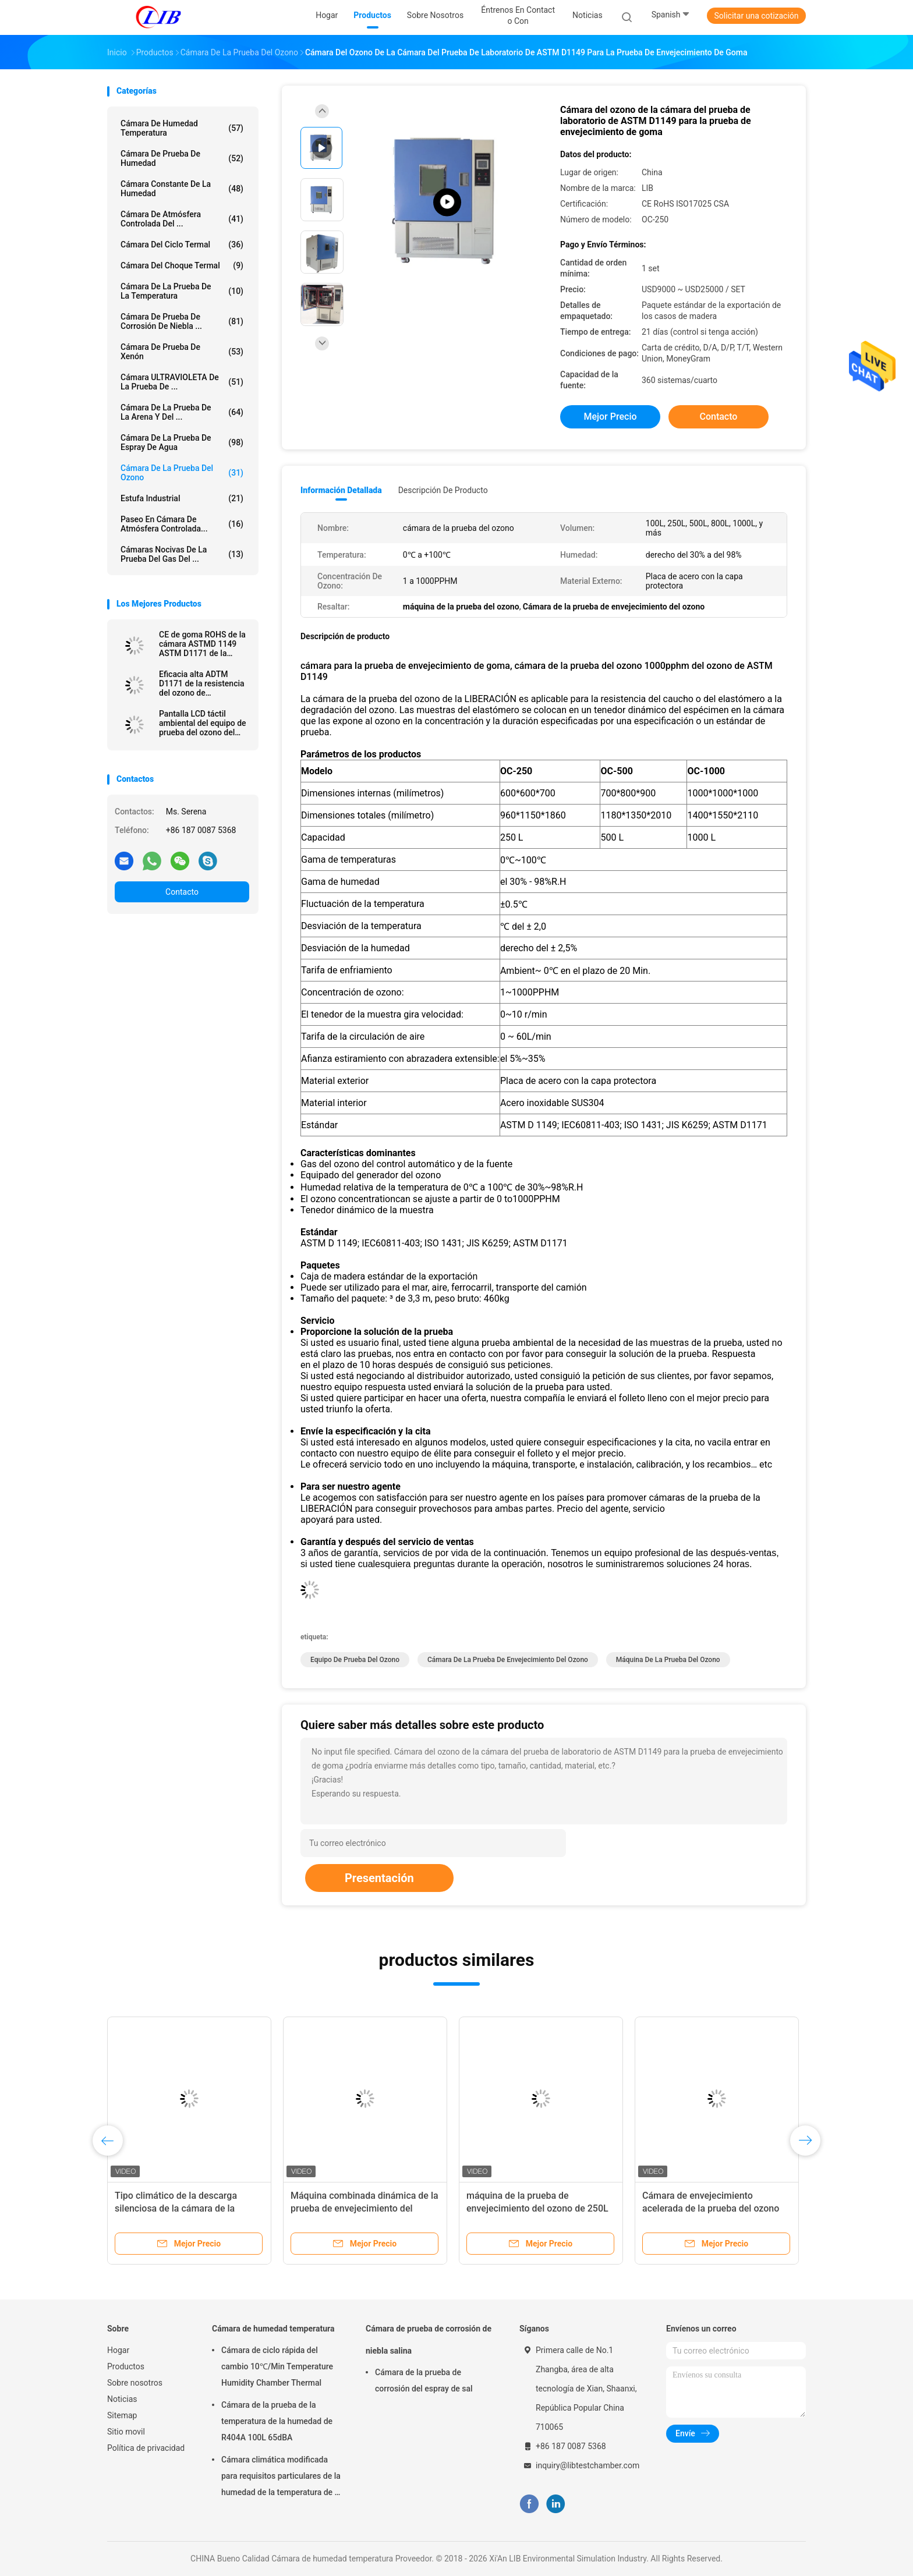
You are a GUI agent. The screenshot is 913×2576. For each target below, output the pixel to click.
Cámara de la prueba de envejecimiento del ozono (507, 1660)
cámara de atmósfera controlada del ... (182, 219)
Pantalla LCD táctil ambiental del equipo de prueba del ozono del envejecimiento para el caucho (202, 723)
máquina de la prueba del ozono (668, 1660)
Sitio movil (126, 2431)
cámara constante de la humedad (182, 188)
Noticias (122, 2399)
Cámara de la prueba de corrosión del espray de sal (424, 2380)
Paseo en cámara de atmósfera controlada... (182, 524)
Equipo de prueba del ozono (354, 1660)
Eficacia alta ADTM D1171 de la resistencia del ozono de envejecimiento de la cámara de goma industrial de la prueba (202, 683)
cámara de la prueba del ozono (182, 472)
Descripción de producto (443, 490)
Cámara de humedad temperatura (182, 128)
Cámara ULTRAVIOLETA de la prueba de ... (182, 382)
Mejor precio (609, 416)
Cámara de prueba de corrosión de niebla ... (182, 321)
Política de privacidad (146, 2448)
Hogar (118, 2350)
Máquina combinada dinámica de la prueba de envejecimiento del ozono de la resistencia (364, 2208)
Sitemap (122, 2415)
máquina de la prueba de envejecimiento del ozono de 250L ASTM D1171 (537, 2208)
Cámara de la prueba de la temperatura (182, 291)
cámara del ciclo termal (182, 244)
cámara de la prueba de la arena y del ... (182, 412)
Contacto (182, 892)
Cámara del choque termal (182, 265)
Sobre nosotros (134, 2382)
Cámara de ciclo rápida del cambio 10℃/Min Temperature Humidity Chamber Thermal (277, 2366)
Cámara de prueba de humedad (182, 158)
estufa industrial (182, 498)
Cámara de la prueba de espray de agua (182, 442)
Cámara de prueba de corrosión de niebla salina (428, 2339)
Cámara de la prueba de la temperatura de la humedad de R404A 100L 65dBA (276, 2421)
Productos (125, 2366)
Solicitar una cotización (756, 15)
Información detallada (341, 490)
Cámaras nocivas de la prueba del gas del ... (182, 554)
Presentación (379, 1878)
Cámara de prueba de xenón (182, 351)
